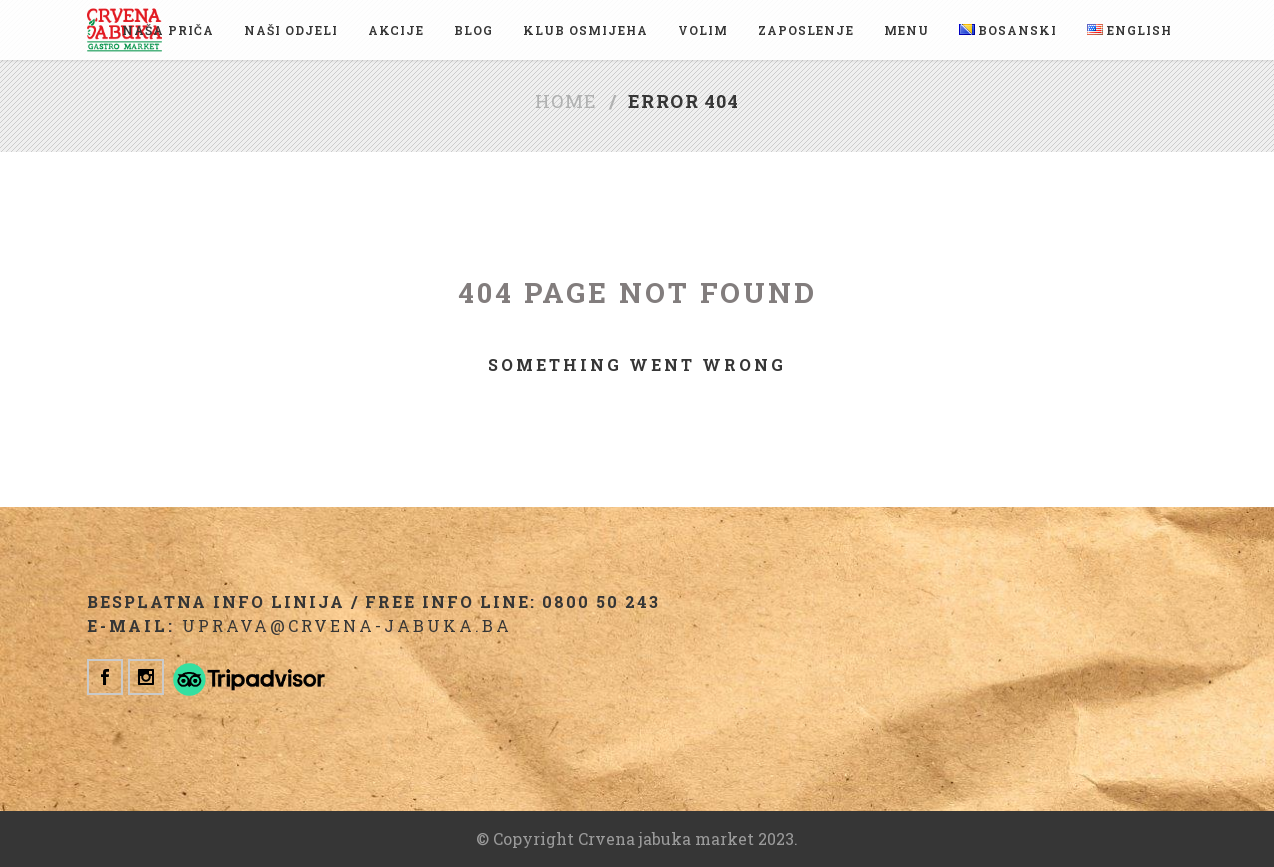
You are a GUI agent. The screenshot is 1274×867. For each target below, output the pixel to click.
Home (566, 101)
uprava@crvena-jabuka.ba (347, 625)
